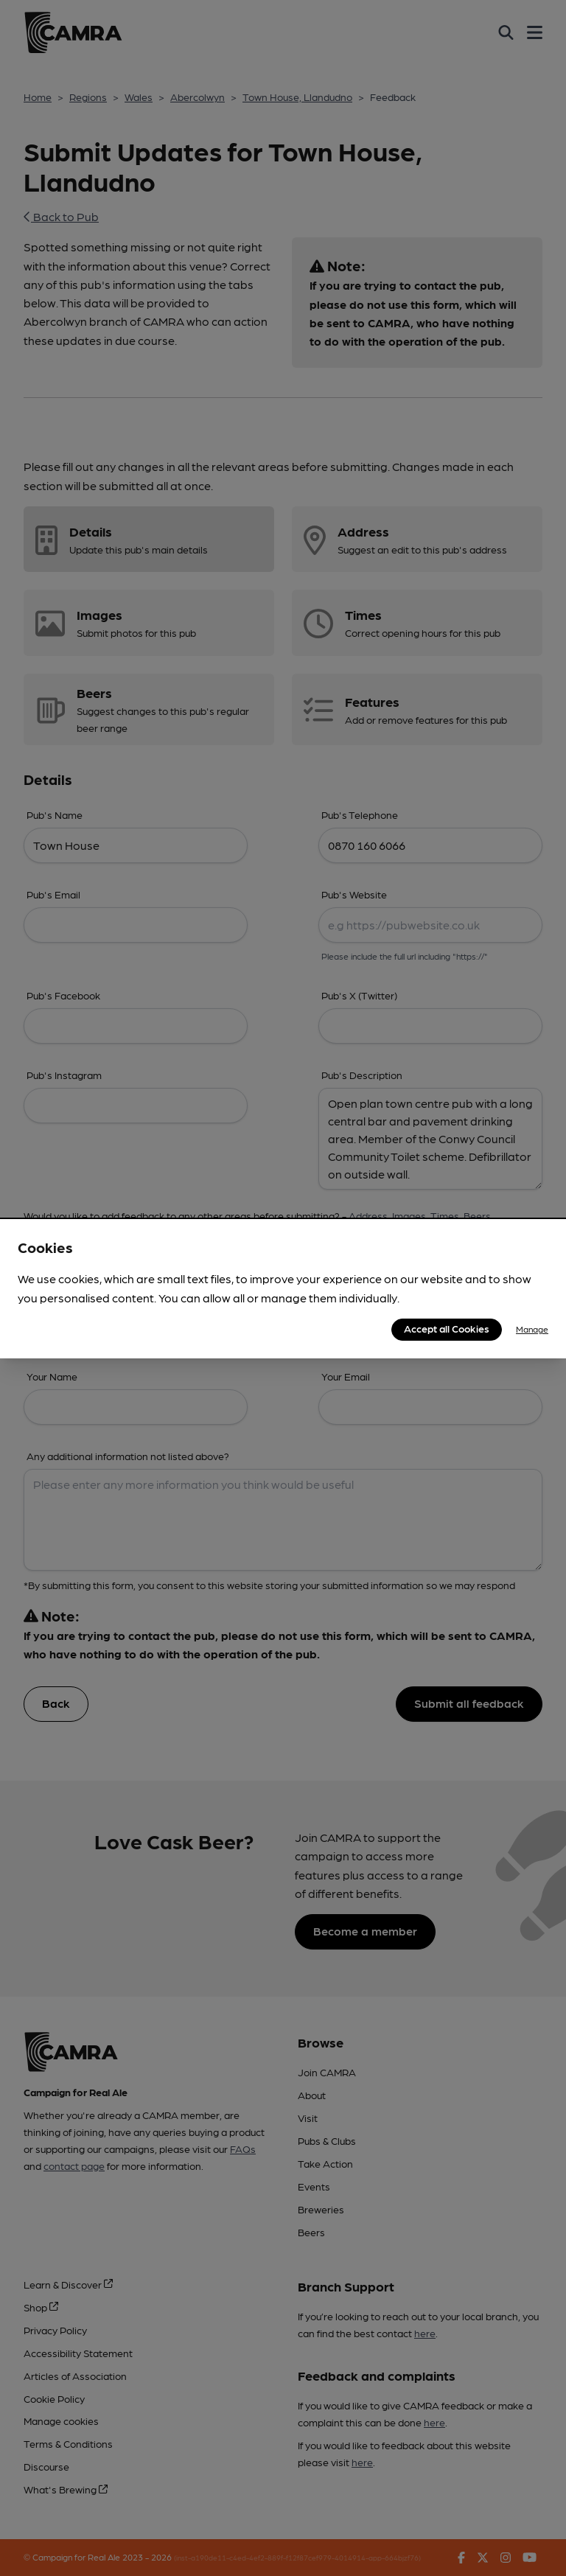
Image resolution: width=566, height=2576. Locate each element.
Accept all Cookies (446, 1328)
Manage (532, 1329)
